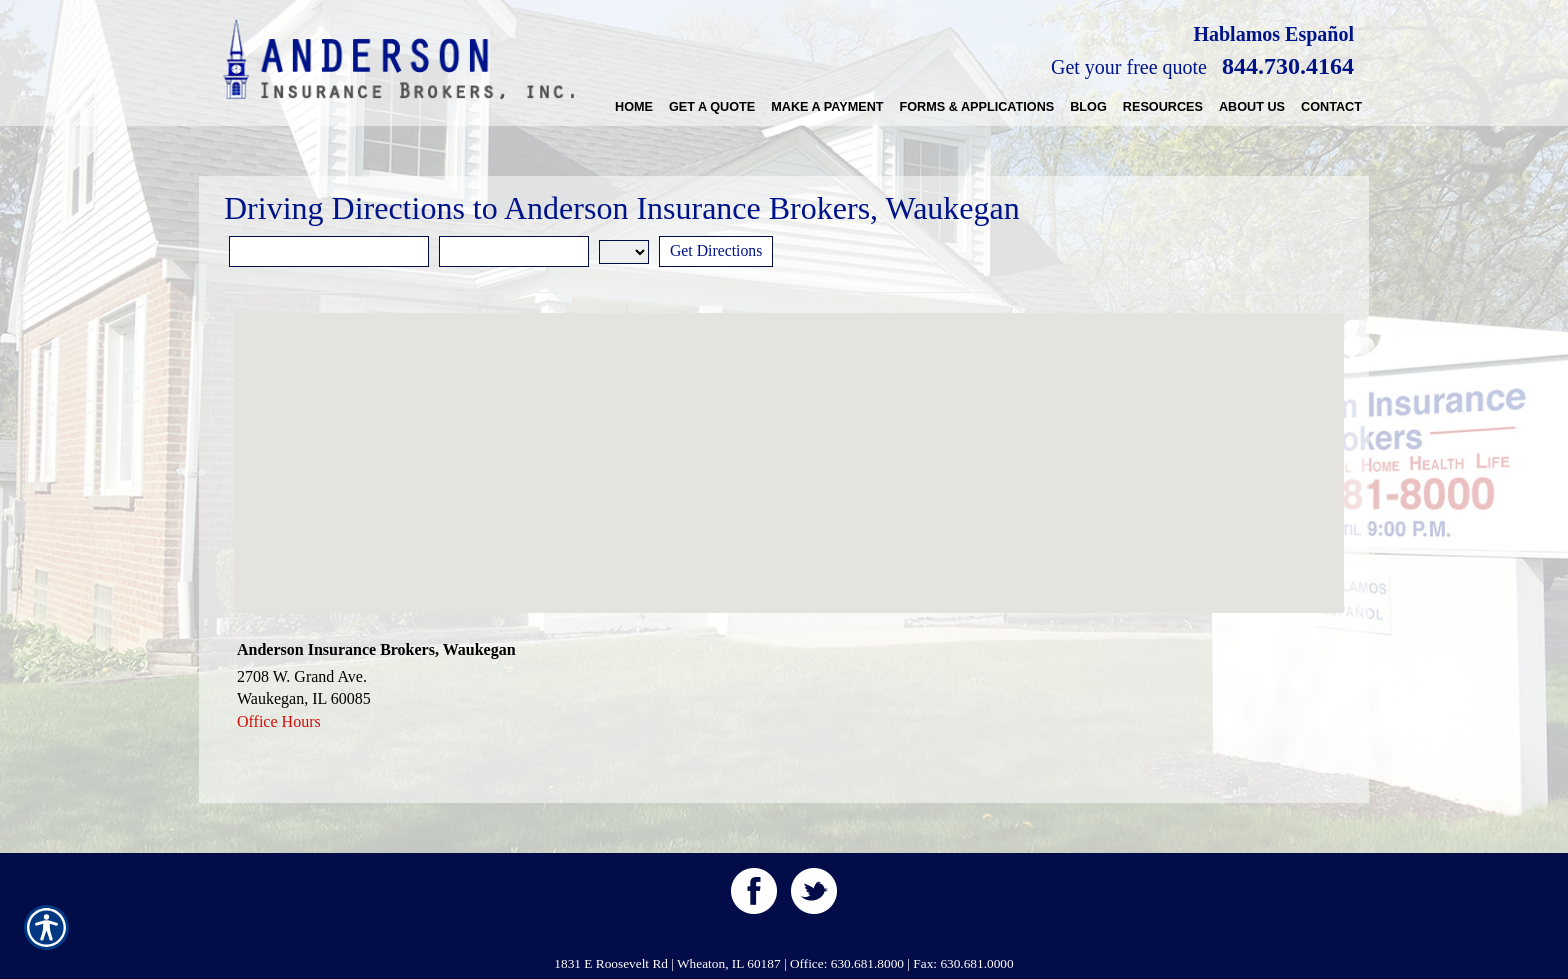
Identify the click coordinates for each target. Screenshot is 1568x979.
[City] (514, 251)
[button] (789, 444)
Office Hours (279, 721)
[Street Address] (329, 251)
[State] (624, 252)
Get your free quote (1129, 67)
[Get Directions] (717, 251)
